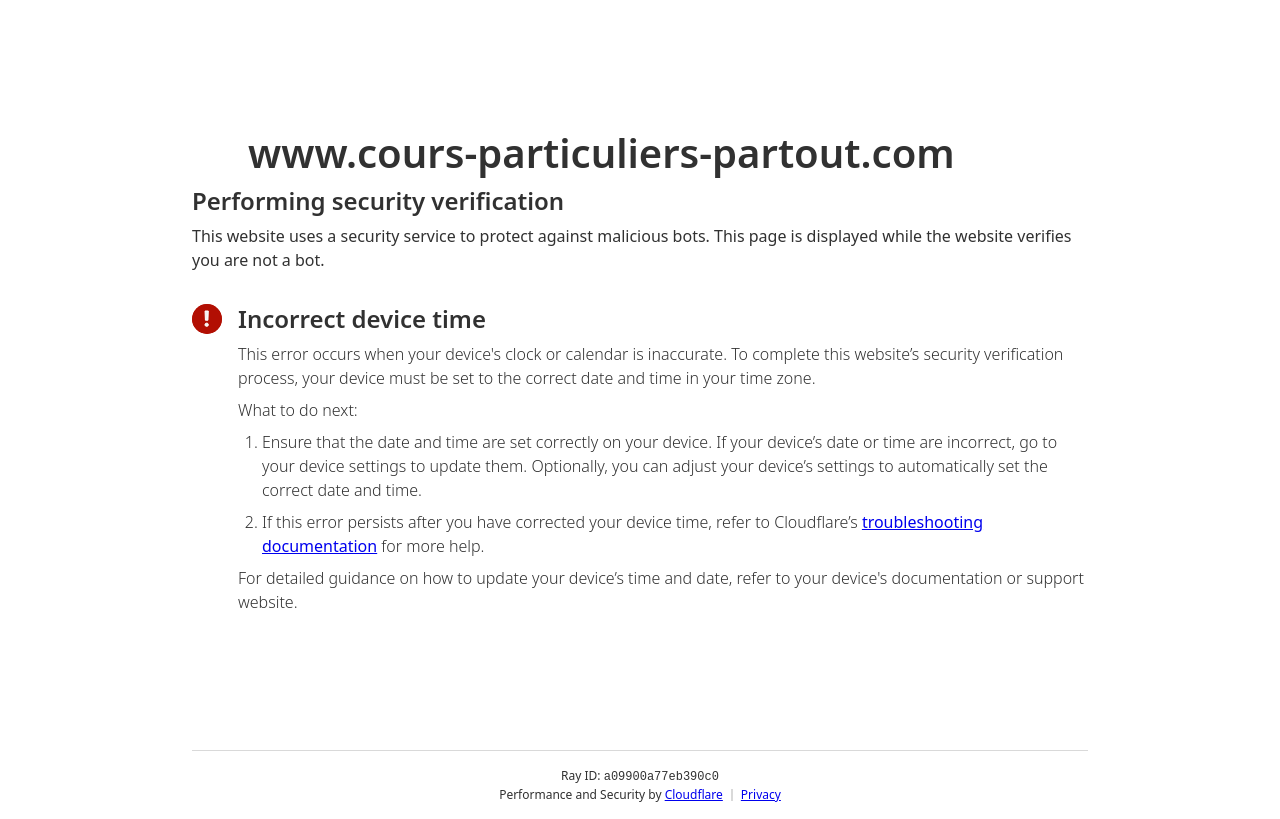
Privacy (761, 793)
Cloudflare (694, 793)
